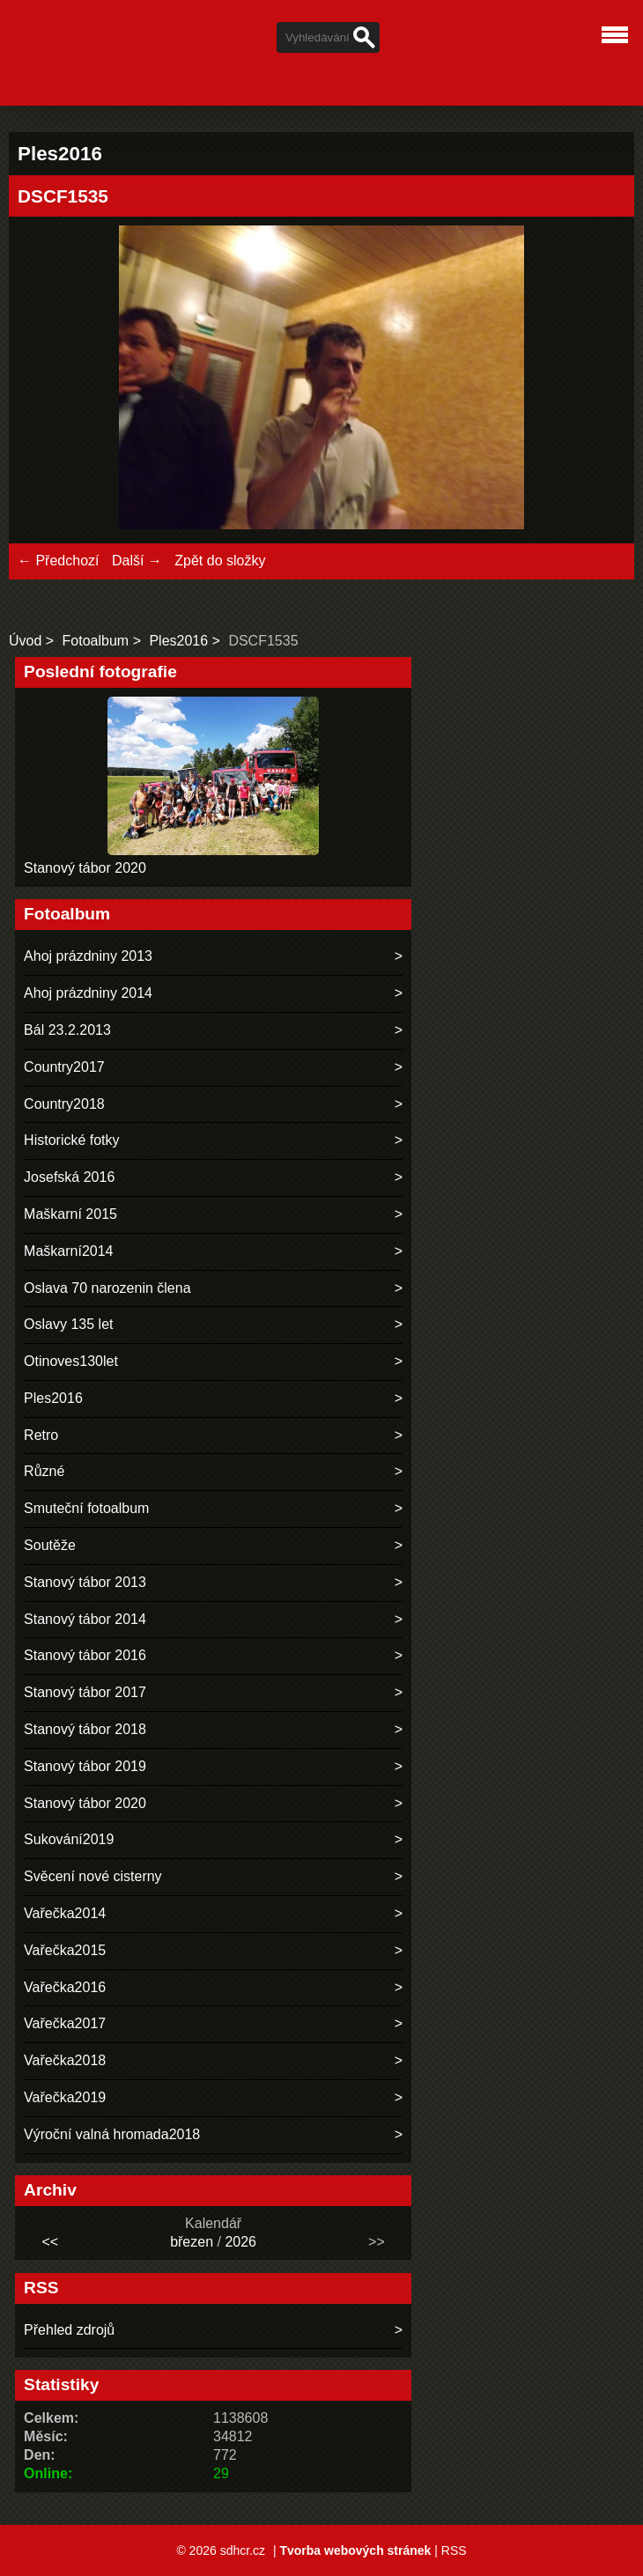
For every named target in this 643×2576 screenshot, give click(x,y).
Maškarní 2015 (70, 1214)
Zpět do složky (219, 560)
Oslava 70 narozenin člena (107, 1288)
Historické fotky (71, 1140)
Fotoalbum (96, 640)
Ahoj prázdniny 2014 (88, 992)
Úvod (25, 640)
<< (49, 2241)
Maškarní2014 (68, 1251)
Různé (44, 1471)
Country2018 (64, 1103)
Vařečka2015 (65, 1950)
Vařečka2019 (65, 2097)
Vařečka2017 (65, 2023)
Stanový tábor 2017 (85, 1692)
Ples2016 (178, 640)
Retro (41, 1435)
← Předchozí (58, 560)
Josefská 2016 (69, 1177)
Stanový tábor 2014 (85, 1619)
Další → (137, 560)
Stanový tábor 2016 (85, 1655)
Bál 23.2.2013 (67, 1029)
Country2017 (64, 1066)
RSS (454, 2550)
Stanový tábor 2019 (85, 1766)
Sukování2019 (69, 1839)
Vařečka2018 (65, 2060)
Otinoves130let (71, 1361)
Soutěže (50, 1545)
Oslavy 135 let (68, 1324)
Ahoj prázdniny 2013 (88, 955)
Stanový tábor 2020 (85, 867)
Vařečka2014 (65, 1913)
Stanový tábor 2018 (85, 1729)
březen (191, 2241)
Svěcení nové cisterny (93, 1876)
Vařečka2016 (65, 1987)
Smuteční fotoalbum (86, 1508)
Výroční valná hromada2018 (112, 2134)
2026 (240, 2241)
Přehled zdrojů (69, 2329)
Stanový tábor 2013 (85, 1582)
